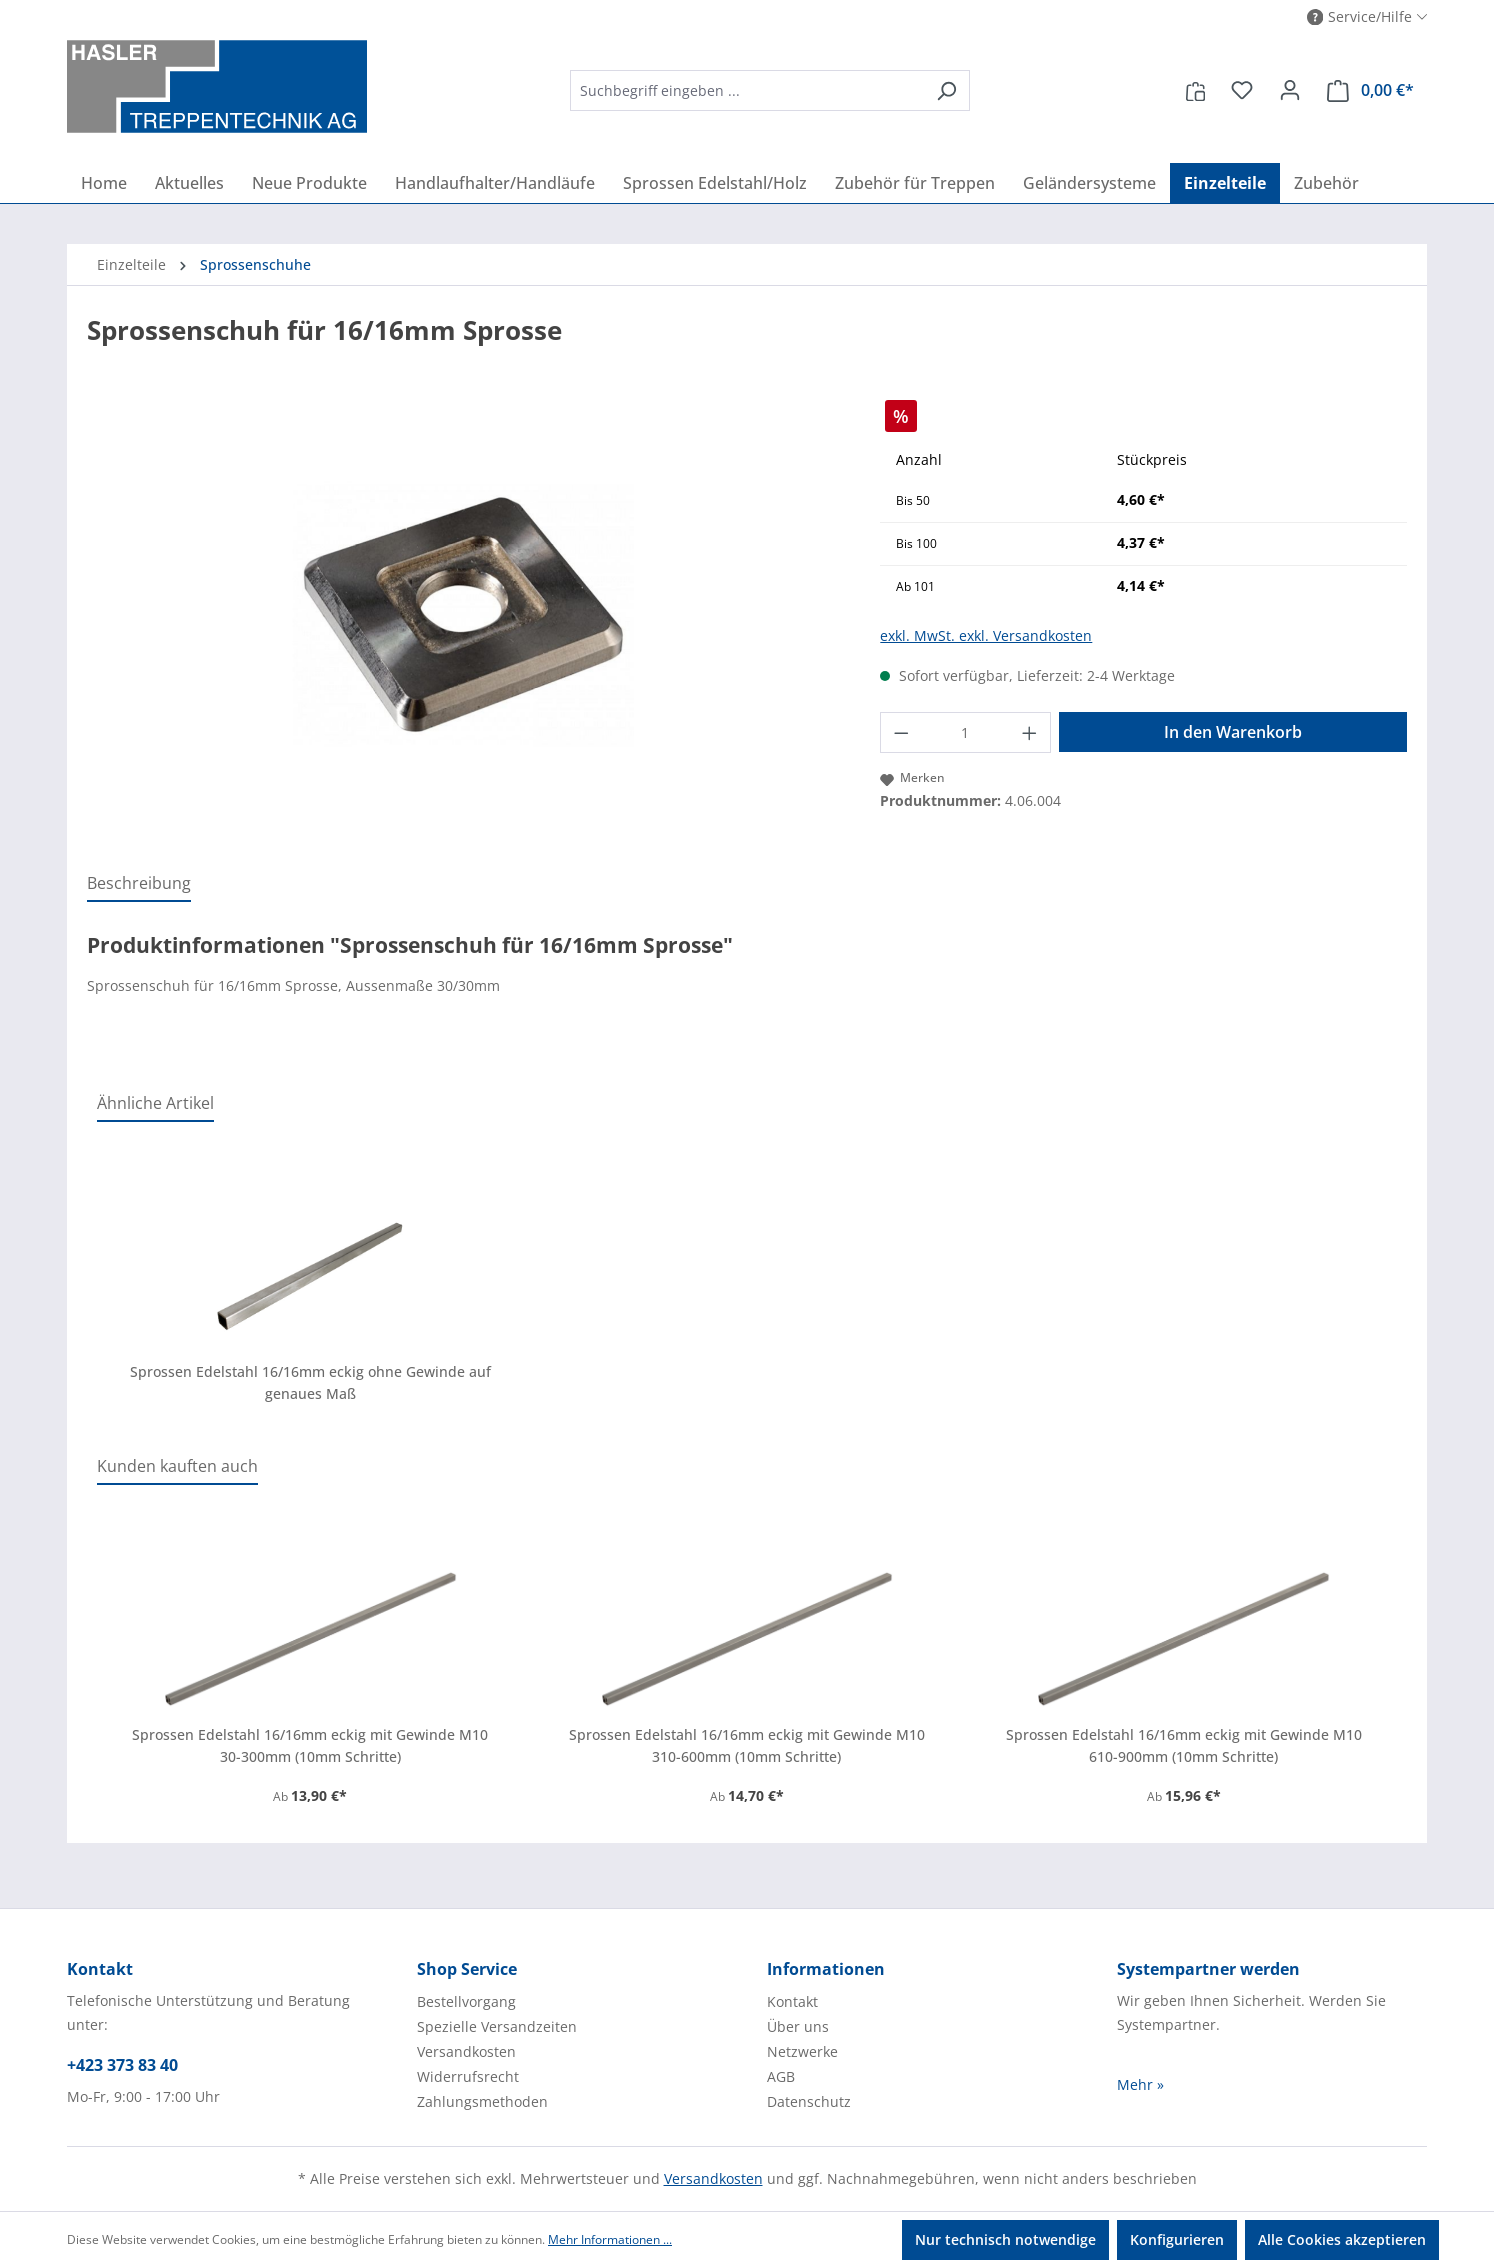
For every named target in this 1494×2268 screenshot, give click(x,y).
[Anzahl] (965, 732)
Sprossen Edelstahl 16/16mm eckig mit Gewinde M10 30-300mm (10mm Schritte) (310, 1745)
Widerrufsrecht (468, 2076)
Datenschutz (809, 2101)
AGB (781, 2076)
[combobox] (747, 90)
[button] (1367, 17)
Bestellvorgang (466, 2001)
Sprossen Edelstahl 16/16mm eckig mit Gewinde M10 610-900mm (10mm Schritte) (1184, 1745)
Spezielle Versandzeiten (497, 2026)
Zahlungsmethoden (482, 2101)
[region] (463, 615)
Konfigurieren (1177, 2239)
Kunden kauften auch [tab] (177, 1466)
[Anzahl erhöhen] (1030, 732)
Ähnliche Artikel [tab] (155, 1103)
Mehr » (1140, 2084)
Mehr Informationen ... (610, 2239)
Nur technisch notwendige (1005, 2239)
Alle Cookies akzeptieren (1342, 2239)
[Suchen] (946, 90)
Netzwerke (802, 2051)
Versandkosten (466, 2051)
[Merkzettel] (1242, 90)
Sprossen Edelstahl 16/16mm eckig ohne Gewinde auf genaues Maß (310, 1382)
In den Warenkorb (1233, 732)
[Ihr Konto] (1290, 90)
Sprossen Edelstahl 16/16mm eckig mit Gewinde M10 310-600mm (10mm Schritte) (747, 1745)
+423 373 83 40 (122, 2065)
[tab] (139, 884)
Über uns (798, 2026)
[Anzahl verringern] (901, 732)
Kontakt (792, 2001)
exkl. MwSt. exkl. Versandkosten (986, 635)
